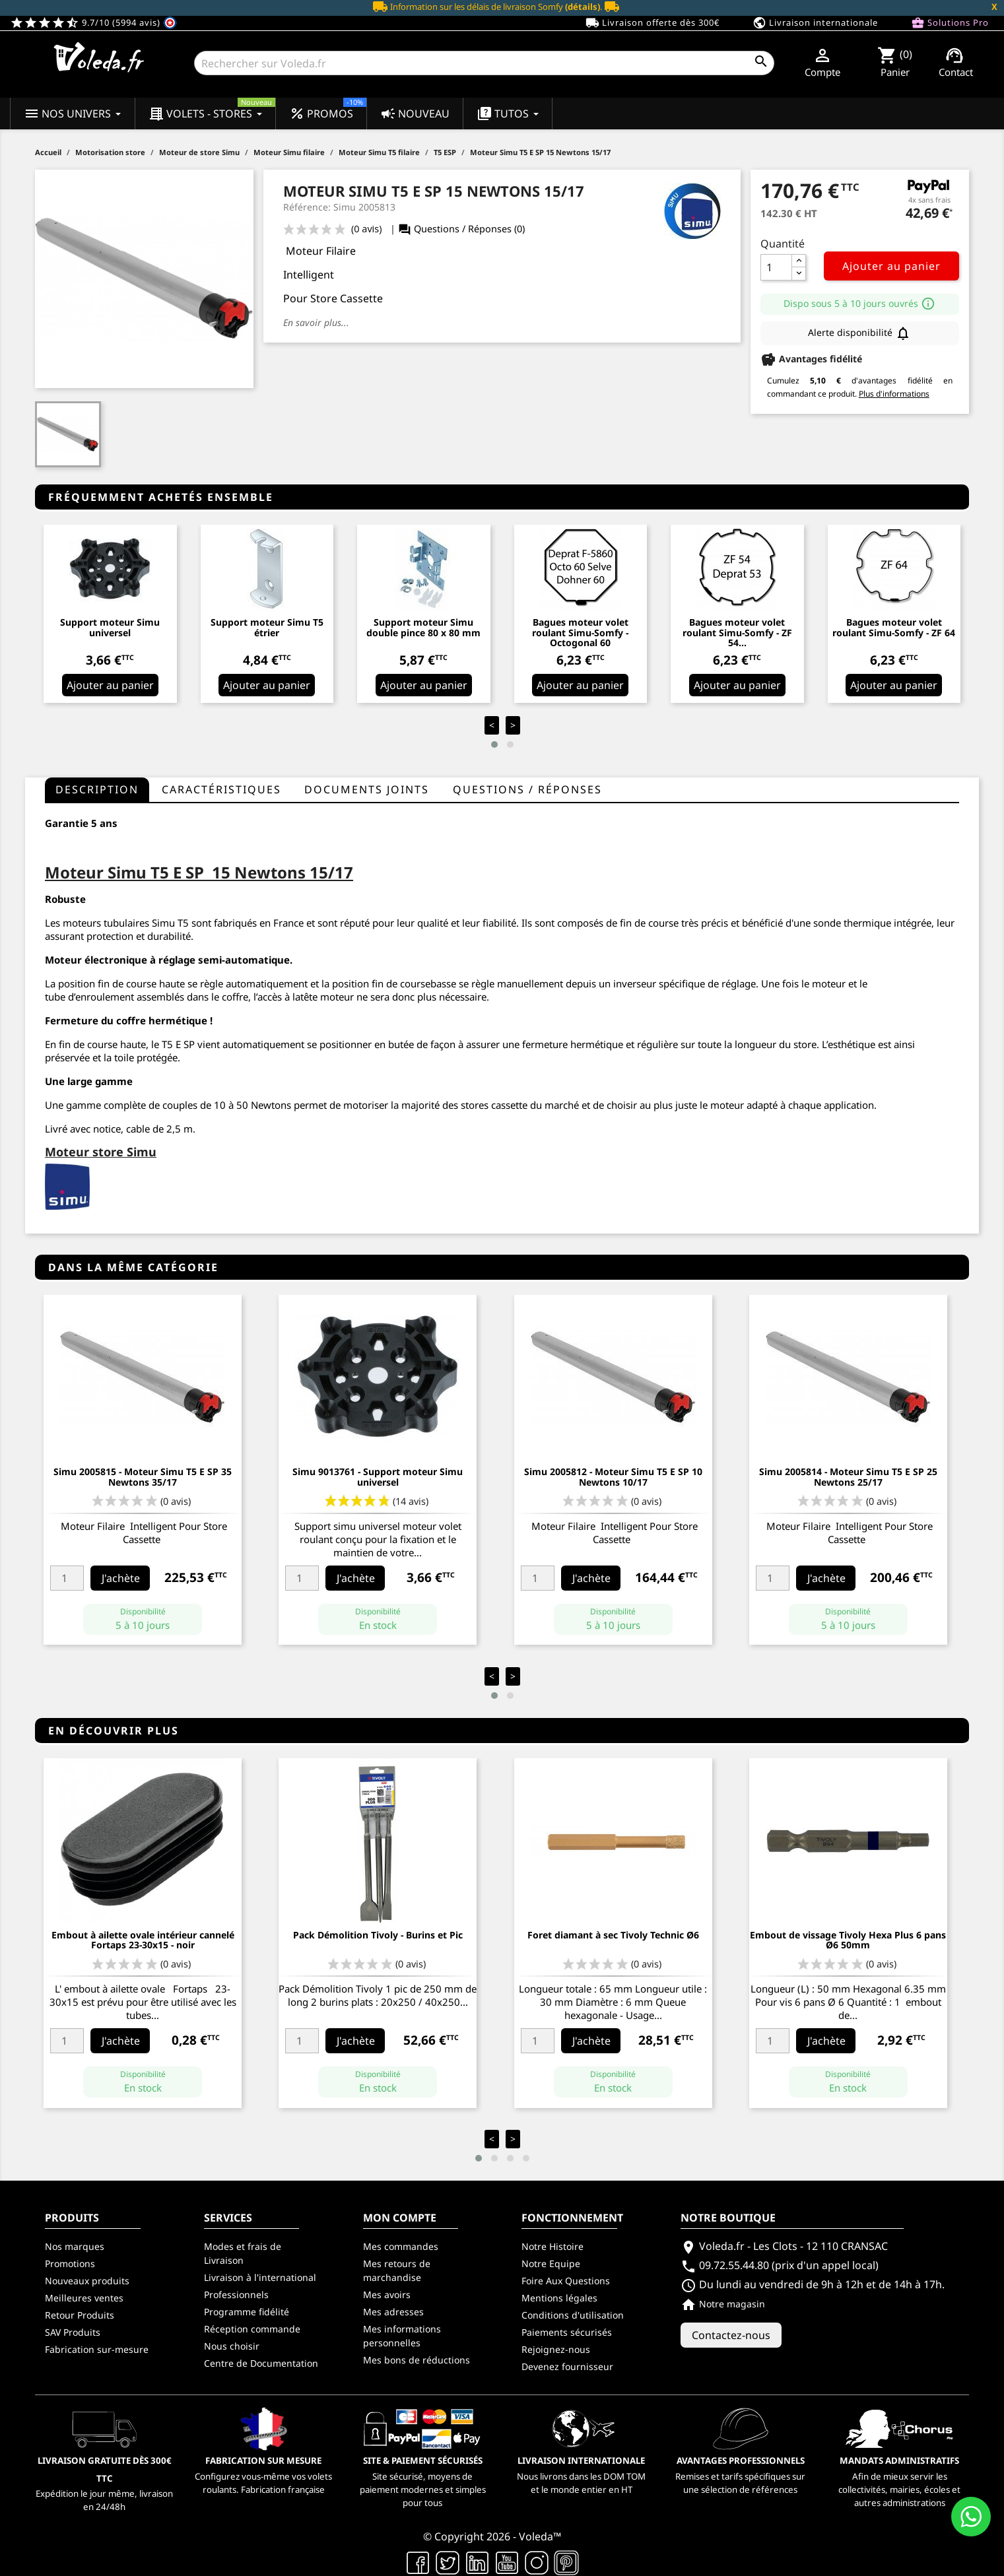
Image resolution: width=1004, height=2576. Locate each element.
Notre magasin (723, 2303)
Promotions (70, 2263)
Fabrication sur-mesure (97, 2349)
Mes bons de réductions (416, 2360)
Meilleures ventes (84, 2298)
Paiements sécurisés (566, 2332)
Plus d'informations (894, 393)
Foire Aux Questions (565, 2280)
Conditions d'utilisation (572, 2315)
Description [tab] (97, 789)
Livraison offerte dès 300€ (653, 23)
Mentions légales (559, 2298)
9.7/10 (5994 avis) (93, 22)
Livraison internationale (815, 23)
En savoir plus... (316, 322)
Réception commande (252, 2329)
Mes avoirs (387, 2294)
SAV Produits (72, 2332)
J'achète (121, 1578)
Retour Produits (79, 2315)
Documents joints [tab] (366, 789)
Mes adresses (393, 2311)
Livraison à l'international (260, 2277)
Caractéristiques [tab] (221, 789)
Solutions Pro (950, 23)
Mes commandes (400, 2246)
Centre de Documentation (261, 2363)
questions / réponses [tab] (527, 789)
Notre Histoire (552, 2246)
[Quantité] (776, 267)
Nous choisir (231, 2346)
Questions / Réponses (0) (461, 228)
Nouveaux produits (87, 2280)
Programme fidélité (246, 2311)
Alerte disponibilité (859, 333)
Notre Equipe (550, 2263)
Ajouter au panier (891, 266)
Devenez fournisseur (567, 2366)
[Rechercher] (484, 63)
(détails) (582, 7)
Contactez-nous (731, 2335)
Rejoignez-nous (555, 2349)
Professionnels (236, 2294)
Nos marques (74, 2246)
